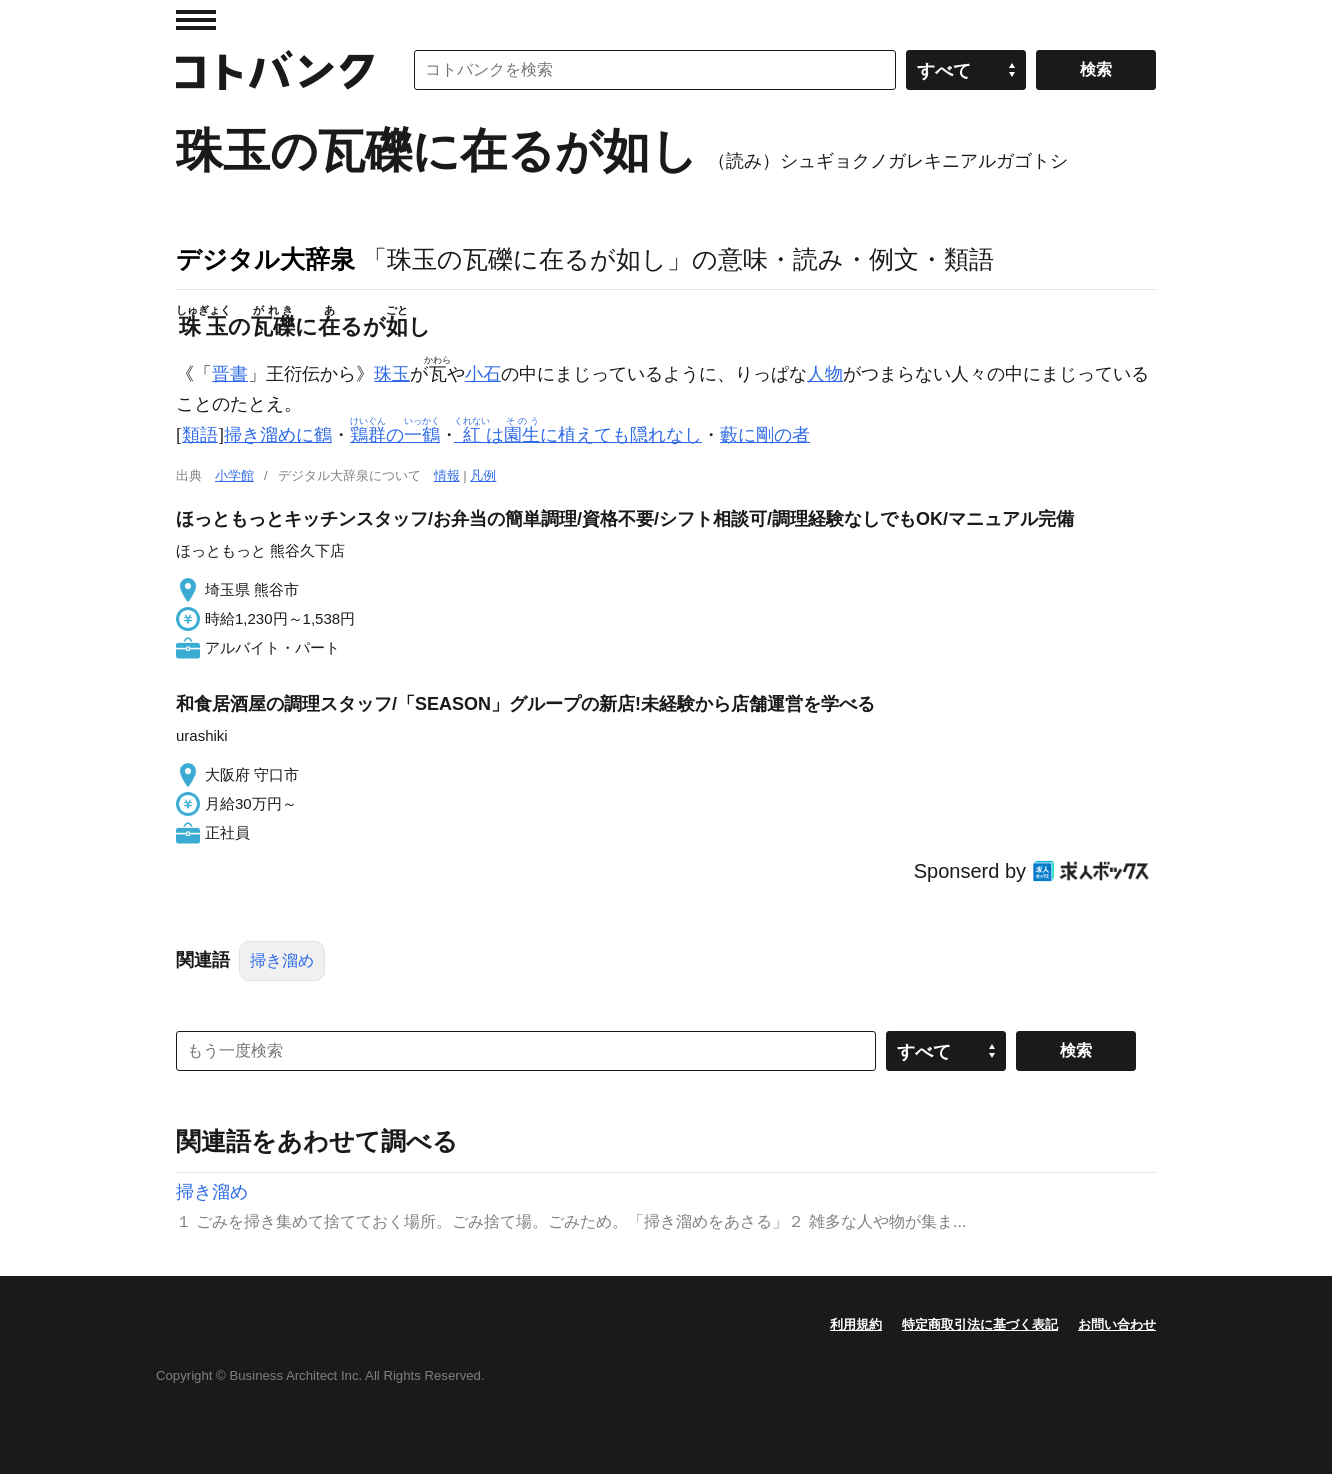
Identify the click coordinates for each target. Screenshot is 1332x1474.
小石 (483, 374)
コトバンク (275, 70)
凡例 (483, 475)
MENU (196, 20)
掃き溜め (282, 960)
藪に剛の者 (765, 435)
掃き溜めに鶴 (278, 435)
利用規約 (856, 1324)
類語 (200, 435)
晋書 (230, 374)
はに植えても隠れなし (580, 435)
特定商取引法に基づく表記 (980, 1324)
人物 (825, 374)
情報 (447, 475)
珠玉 (392, 374)
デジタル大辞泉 (265, 259)
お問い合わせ (1117, 1324)
